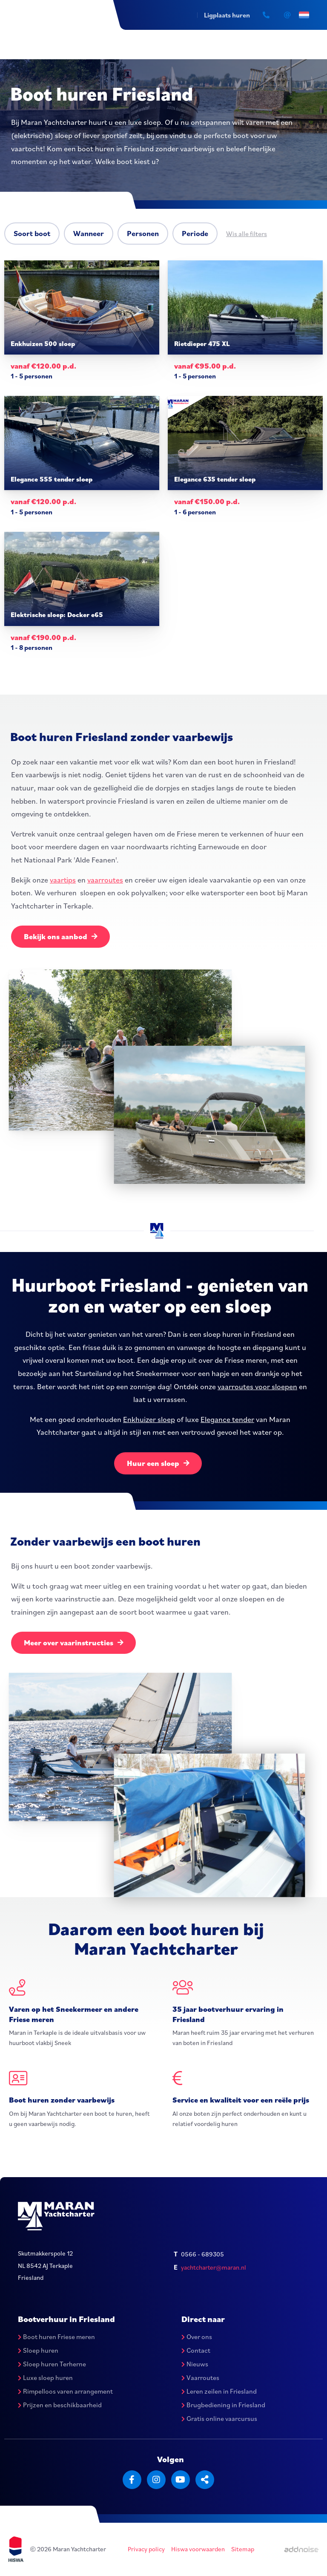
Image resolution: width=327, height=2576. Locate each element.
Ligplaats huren (227, 15)
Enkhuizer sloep (149, 1419)
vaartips (63, 879)
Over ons (196, 2337)
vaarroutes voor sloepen (257, 1386)
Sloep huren (38, 2350)
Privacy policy (146, 2549)
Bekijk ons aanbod (61, 936)
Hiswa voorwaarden (198, 2549)
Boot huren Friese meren (56, 2337)
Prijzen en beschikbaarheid (60, 2405)
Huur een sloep (158, 1463)
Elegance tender (227, 1419)
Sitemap (242, 2549)
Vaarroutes (200, 2378)
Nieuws (194, 2364)
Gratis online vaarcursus (219, 2418)
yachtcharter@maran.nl (213, 2268)
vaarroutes (105, 879)
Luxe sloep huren (45, 2378)
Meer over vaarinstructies (73, 1643)
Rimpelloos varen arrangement (65, 2391)
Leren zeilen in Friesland (219, 2391)
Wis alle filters (246, 233)
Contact (195, 2350)
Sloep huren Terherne (52, 2364)
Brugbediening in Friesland (223, 2405)
